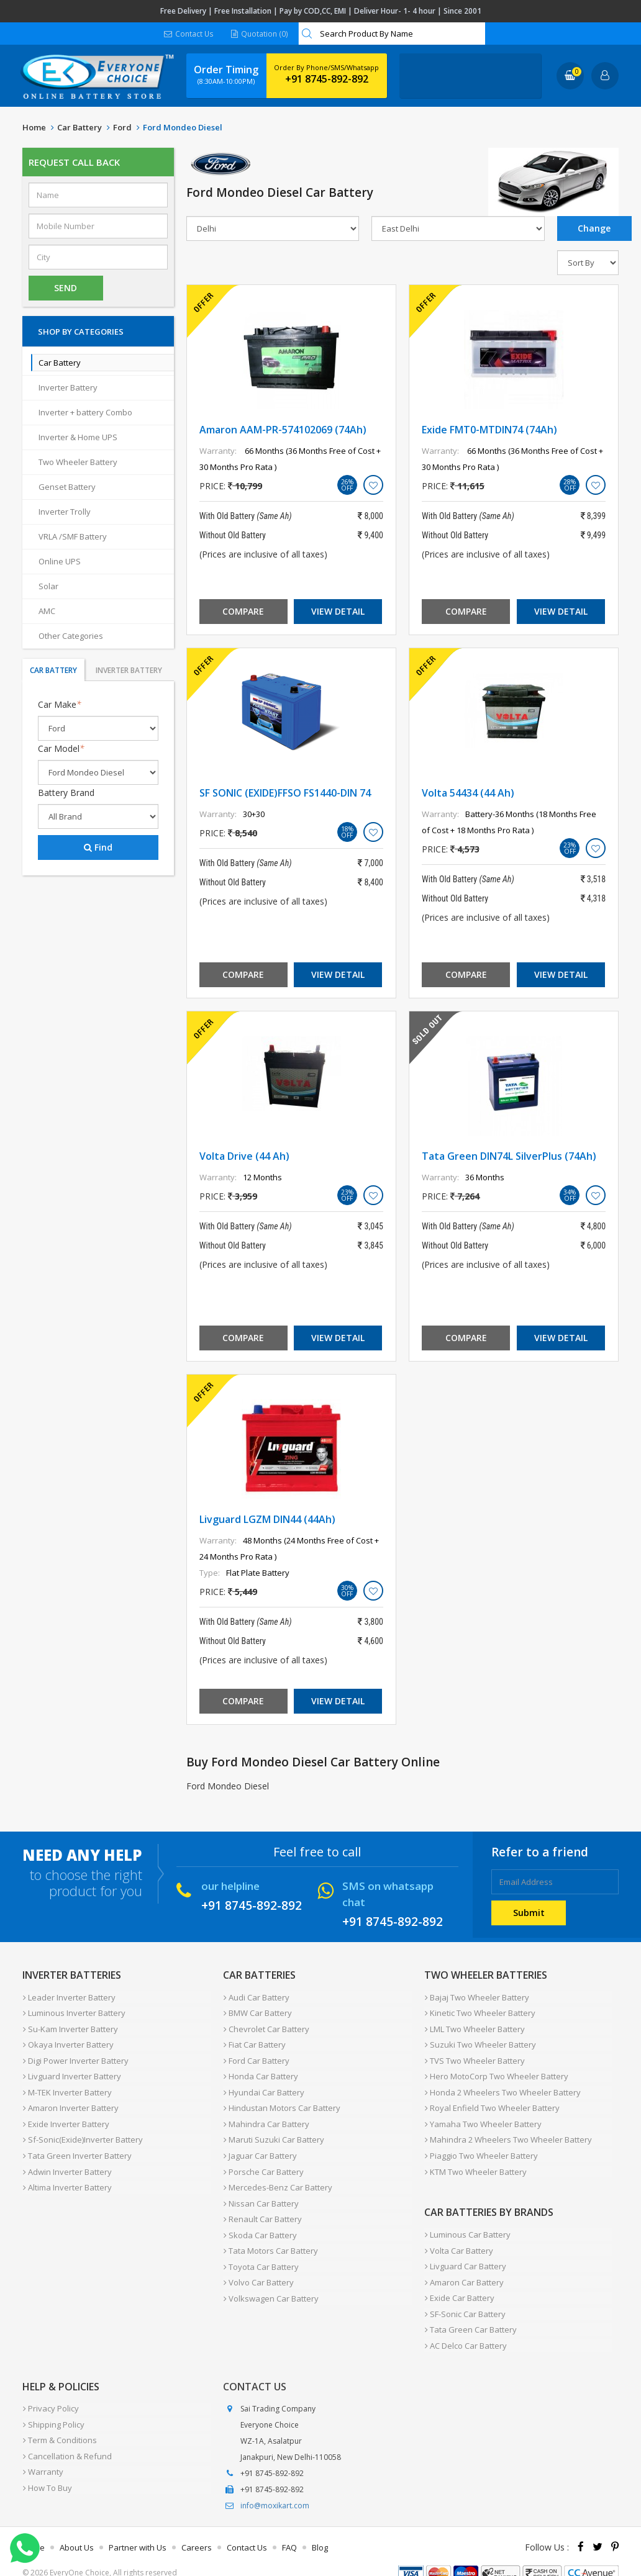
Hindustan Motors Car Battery (281, 2101)
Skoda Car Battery (259, 2220)
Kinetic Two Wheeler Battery (479, 2012)
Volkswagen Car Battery (270, 2280)
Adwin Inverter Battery (66, 2161)
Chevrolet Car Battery (266, 2027)
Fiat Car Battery (254, 2042)
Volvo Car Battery (258, 2265)
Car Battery (79, 127)
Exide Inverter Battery (65, 2116)
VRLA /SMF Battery (73, 537)
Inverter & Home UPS (78, 437)
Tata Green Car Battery (470, 2312)
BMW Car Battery (257, 2012)
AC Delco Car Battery (465, 2327)
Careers (196, 2529)
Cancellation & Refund (66, 2434)
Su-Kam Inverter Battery (69, 2027)
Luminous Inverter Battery (73, 2012)
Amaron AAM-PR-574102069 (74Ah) (282, 430)
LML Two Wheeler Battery (474, 2027)
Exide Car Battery (459, 2283)
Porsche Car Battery (263, 2161)
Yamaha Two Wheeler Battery (482, 2116)
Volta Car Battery (458, 2238)
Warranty (42, 2449)
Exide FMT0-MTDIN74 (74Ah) (489, 430)
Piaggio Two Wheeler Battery (480, 2146)
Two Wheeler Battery (78, 462)
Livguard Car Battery (465, 2253)
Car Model (61, 749)
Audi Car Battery (256, 1997)
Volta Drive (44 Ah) (244, 1157)
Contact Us (189, 34)
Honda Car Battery (260, 2071)
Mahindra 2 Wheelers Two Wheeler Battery (507, 2131)
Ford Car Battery (256, 2057)
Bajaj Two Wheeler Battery (476, 1997)
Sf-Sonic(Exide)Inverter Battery (82, 2131)
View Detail (338, 612)
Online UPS (60, 561)
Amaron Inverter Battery (70, 2101)
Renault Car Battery (262, 2206)
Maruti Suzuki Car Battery (273, 2131)
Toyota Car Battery (260, 2250)
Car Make (59, 705)
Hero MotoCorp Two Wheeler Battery (496, 2071)
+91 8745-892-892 (326, 79)
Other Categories (71, 636)
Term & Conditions (59, 2419)
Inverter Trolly (65, 512)
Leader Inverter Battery (68, 1997)
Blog (320, 2529)
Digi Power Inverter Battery (75, 2057)
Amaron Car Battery (463, 2268)
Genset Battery (67, 487)
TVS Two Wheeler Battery (474, 2057)
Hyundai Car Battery (263, 2086)
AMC (47, 611)
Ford (122, 127)
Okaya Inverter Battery (67, 2042)
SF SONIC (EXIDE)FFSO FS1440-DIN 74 (285, 793)
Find (98, 848)
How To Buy (46, 2464)
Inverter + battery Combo (85, 412)
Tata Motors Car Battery (270, 2235)
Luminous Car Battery (467, 2223)
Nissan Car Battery (260, 2191)
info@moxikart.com (274, 2487)
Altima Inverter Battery (66, 2176)
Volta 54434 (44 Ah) (468, 793)
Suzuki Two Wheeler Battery (479, 2042)
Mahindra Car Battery (266, 2116)
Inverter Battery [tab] (129, 671)
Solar (48, 586)
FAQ (289, 2529)
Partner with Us (137, 2529)
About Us (77, 2529)
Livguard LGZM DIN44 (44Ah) (267, 1520)
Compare (243, 612)
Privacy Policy (50, 2389)
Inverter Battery (68, 388)
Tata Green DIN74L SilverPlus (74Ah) (509, 1157)
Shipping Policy (53, 2404)
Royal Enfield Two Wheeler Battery (491, 2101)
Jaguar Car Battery (259, 2146)
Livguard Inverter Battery (71, 2071)
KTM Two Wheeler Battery (475, 2161)
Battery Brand (66, 793)
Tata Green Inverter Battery (76, 2146)
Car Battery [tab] (53, 671)
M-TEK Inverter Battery (66, 2086)
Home (34, 127)
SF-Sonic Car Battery (464, 2297)
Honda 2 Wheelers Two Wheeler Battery (502, 2086)
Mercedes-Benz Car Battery (277, 2176)
